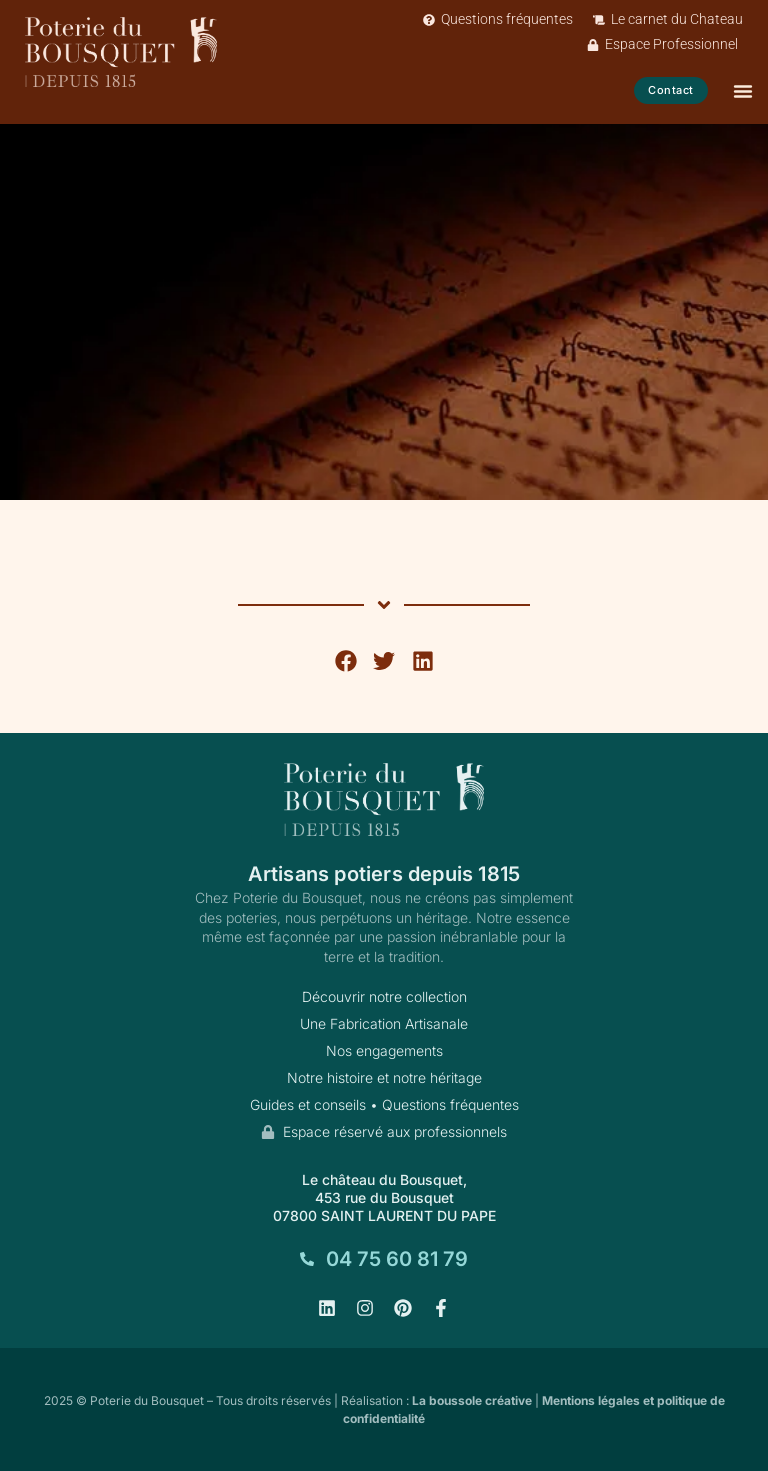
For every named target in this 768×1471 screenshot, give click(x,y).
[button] (345, 661)
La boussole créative (472, 1400)
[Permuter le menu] (743, 91)
